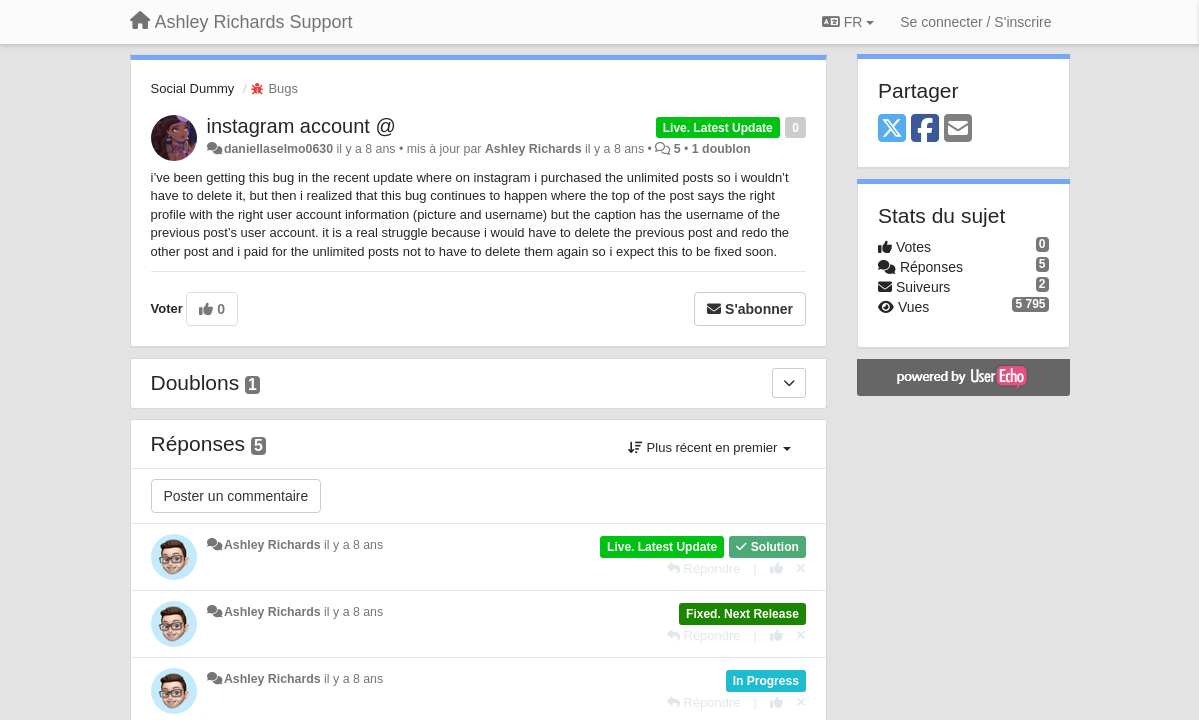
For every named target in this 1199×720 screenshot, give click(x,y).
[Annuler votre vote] (801, 568)
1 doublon (721, 149)
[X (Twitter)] (892, 129)
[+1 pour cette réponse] (776, 568)
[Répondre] (704, 568)
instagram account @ (301, 126)
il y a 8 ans (353, 545)
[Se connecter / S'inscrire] (975, 22)
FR (848, 22)
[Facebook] (925, 129)
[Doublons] (789, 383)
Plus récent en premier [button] (709, 447)
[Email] (958, 129)
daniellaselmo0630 (278, 149)
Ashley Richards (533, 149)
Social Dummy (193, 88)
